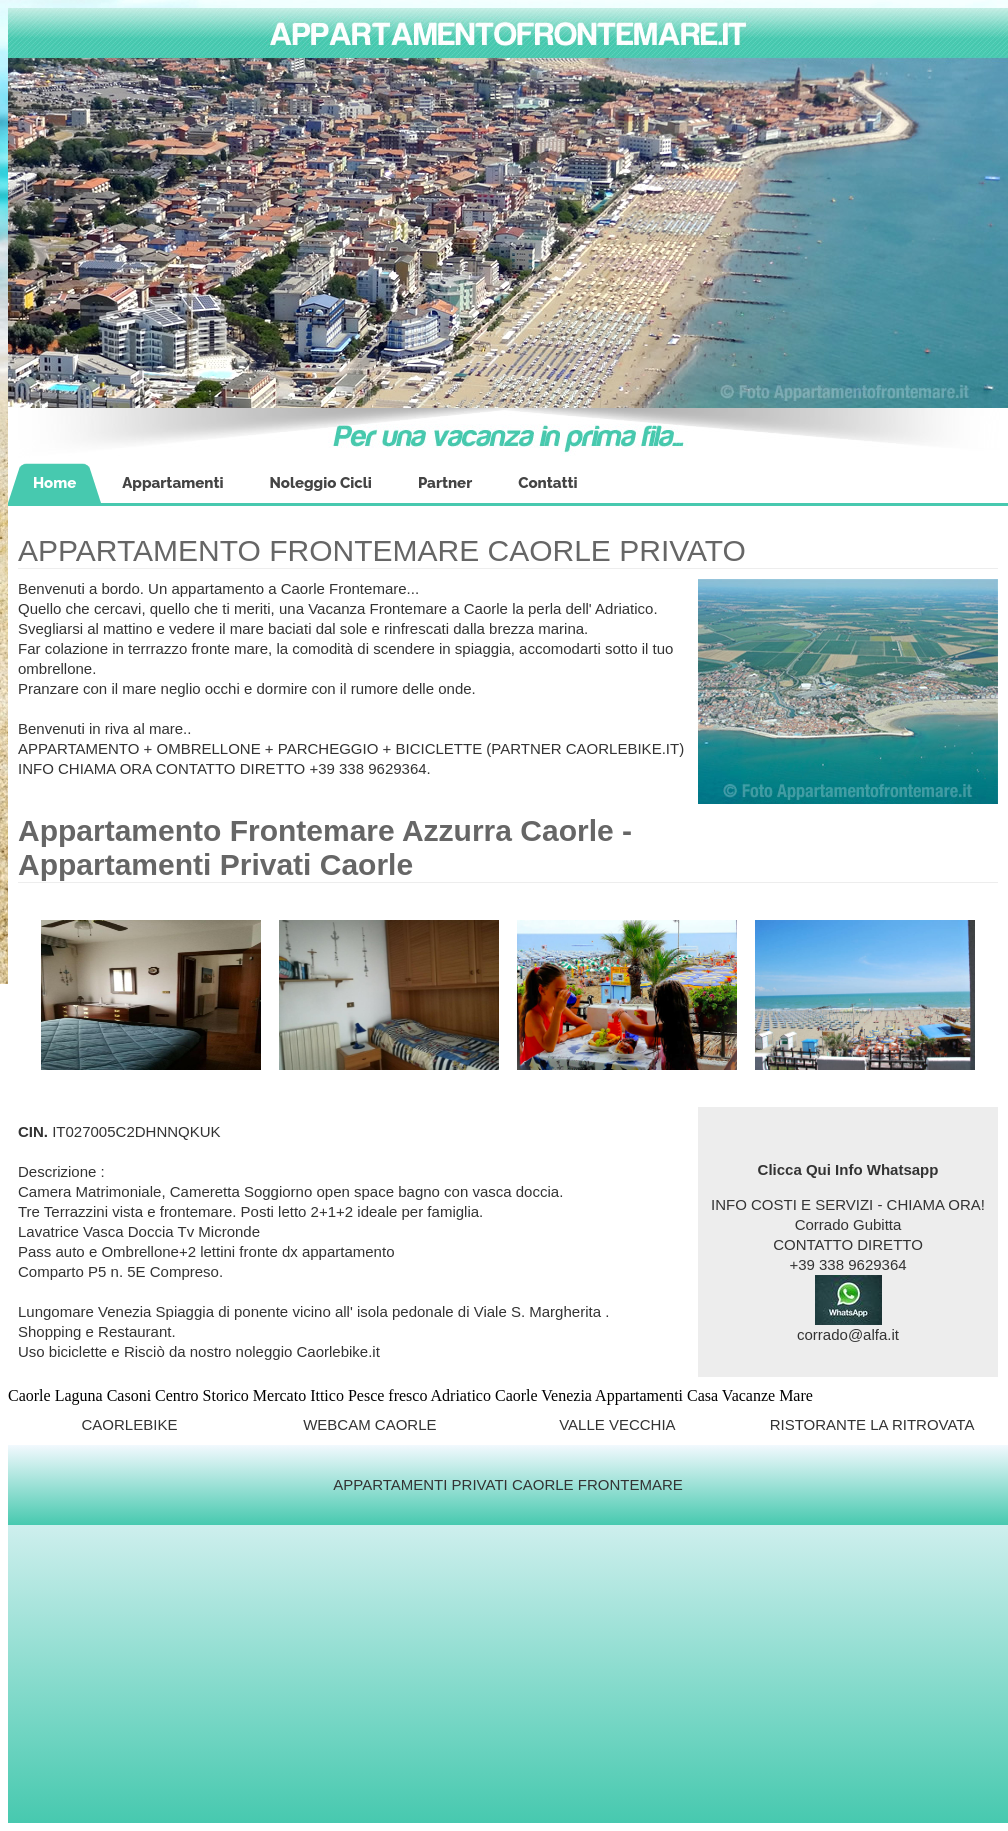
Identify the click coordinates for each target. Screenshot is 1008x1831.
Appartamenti (172, 483)
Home (54, 483)
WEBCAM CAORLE (369, 1424)
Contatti (547, 483)
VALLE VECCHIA (617, 1424)
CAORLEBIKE (130, 1424)
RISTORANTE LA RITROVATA (872, 1424)
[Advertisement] (508, 1683)
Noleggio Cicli (321, 483)
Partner (445, 483)
